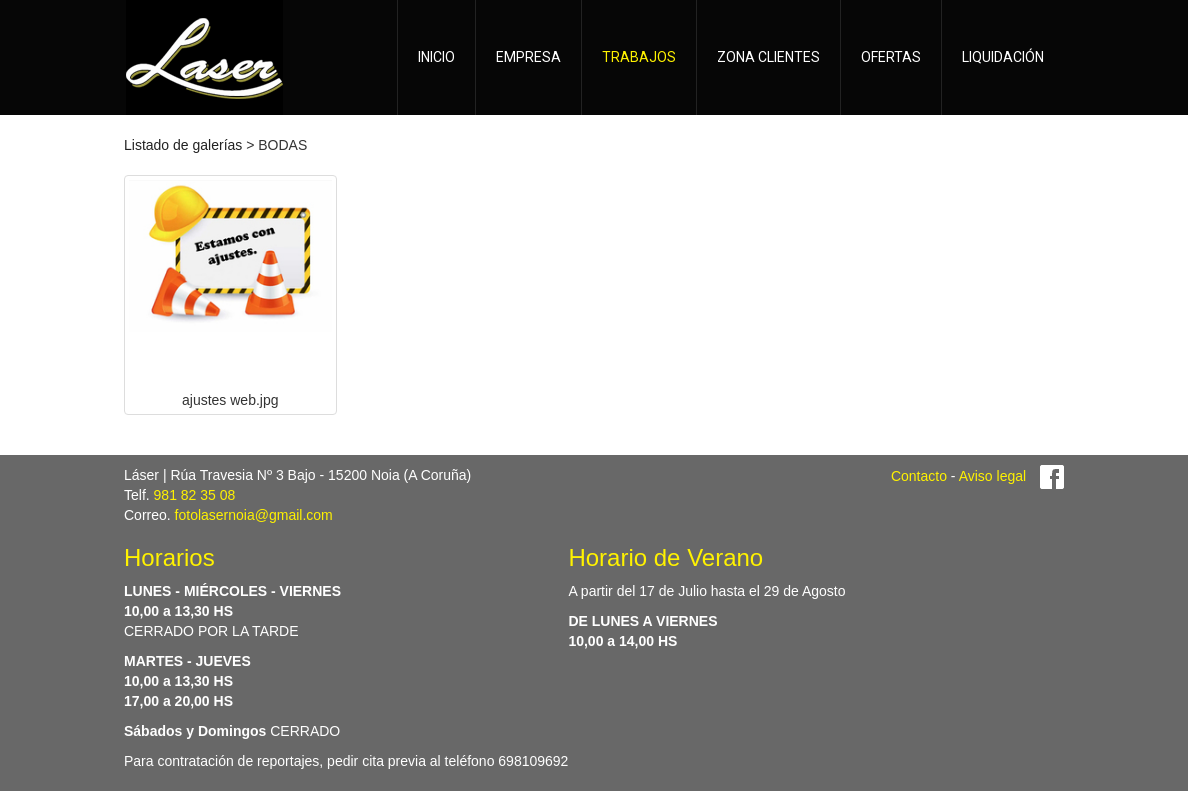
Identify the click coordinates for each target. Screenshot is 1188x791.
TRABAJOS (639, 57)
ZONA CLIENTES (768, 57)
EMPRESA (528, 57)
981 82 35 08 (195, 495)
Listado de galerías (183, 145)
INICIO (436, 57)
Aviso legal (992, 476)
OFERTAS (891, 57)
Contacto (919, 476)
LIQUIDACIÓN (1003, 57)
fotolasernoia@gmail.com (254, 515)
